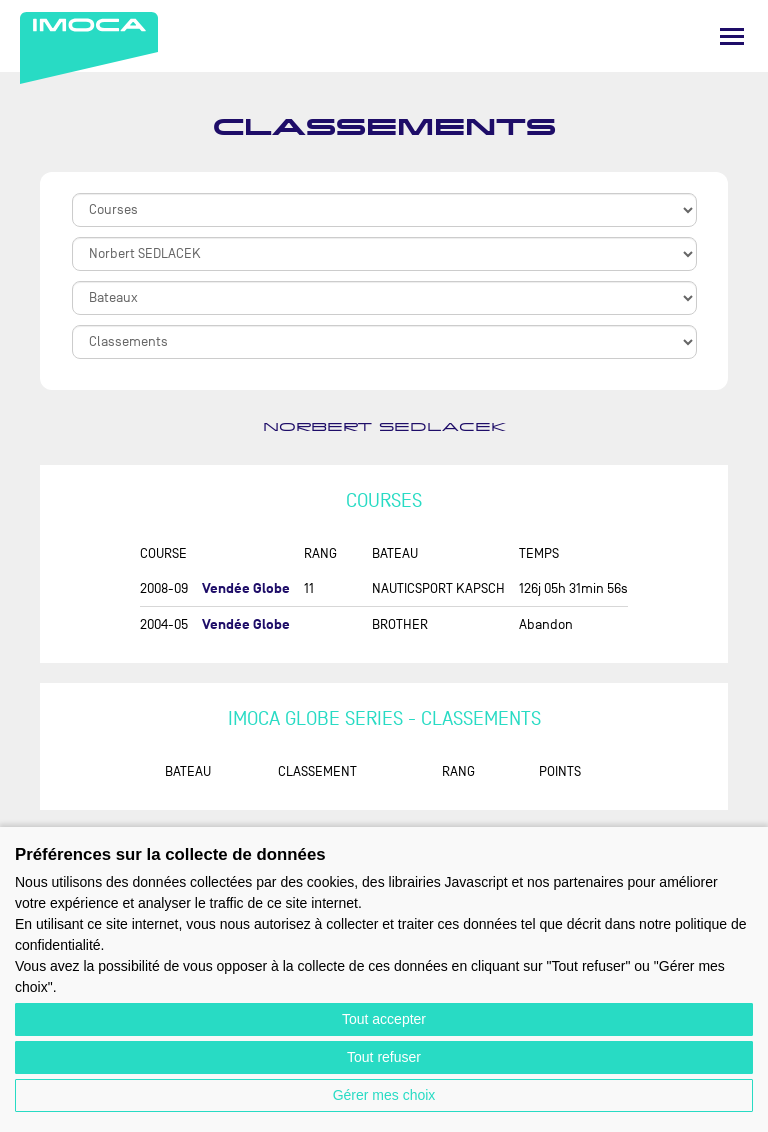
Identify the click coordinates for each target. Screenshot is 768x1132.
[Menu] (732, 36)
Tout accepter (384, 1019)
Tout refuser (384, 1057)
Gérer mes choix (384, 1095)
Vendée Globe (246, 588)
